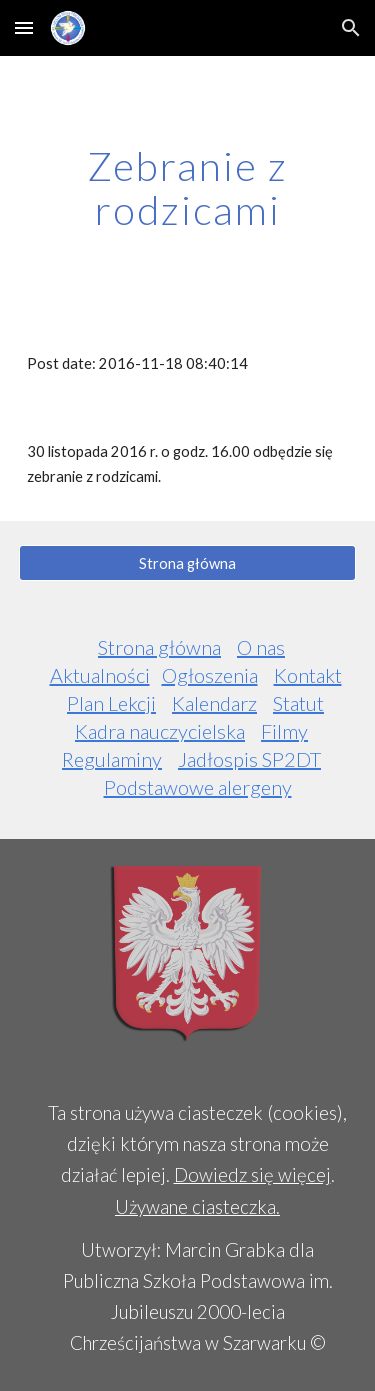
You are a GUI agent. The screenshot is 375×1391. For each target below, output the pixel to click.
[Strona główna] (188, 563)
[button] (24, 27)
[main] (188, 188)
